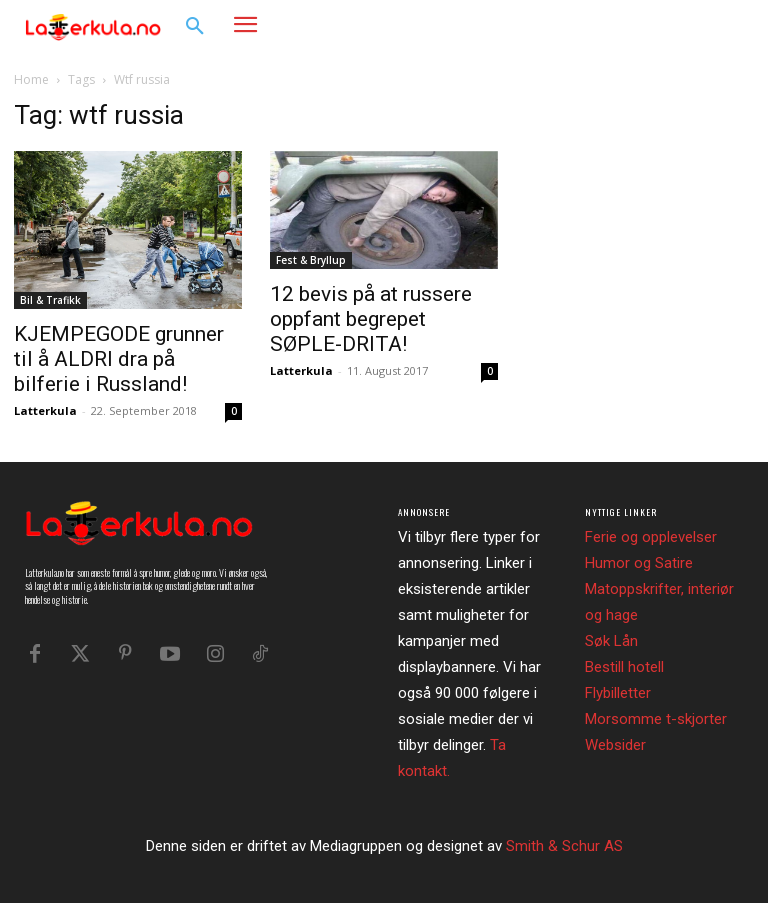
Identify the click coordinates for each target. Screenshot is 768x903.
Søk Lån (611, 641)
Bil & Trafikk (50, 300)
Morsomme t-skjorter (656, 719)
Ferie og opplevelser (651, 537)
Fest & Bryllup (311, 260)
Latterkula (45, 410)
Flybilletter (618, 693)
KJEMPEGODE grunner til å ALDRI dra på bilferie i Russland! (119, 359)
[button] (195, 27)
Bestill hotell (624, 667)
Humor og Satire (639, 563)
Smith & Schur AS (564, 846)
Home (31, 79)
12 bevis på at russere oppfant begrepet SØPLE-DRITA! (371, 319)
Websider (615, 745)
